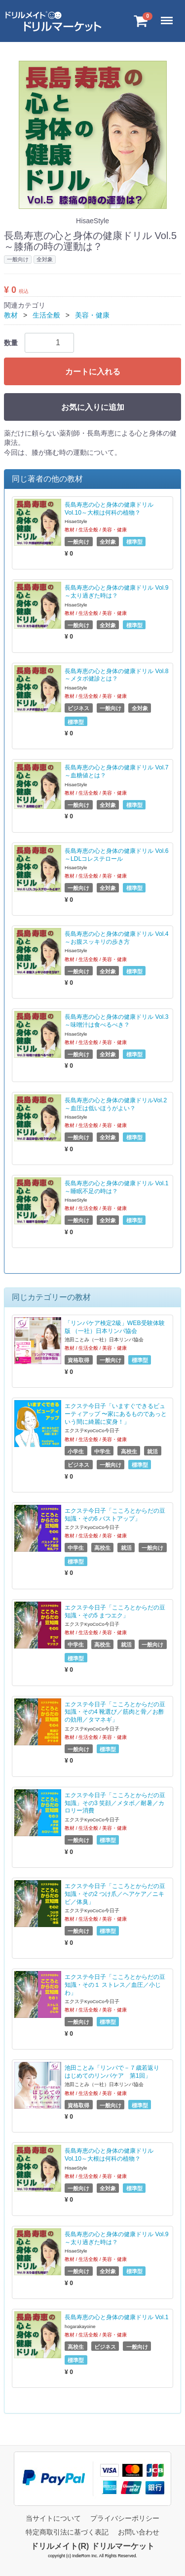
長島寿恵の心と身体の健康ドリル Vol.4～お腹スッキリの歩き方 (116, 937)
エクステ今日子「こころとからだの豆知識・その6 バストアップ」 (115, 1514)
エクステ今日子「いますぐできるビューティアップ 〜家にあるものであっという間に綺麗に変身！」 (116, 1414)
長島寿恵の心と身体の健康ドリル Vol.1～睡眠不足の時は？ (116, 1187)
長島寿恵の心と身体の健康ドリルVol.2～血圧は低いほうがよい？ (116, 1104)
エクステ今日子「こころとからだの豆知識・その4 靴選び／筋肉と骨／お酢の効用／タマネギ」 (115, 1712)
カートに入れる (92, 371)
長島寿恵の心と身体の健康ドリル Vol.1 (116, 2317)
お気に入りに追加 (92, 407)
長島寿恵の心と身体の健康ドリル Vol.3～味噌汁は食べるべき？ (116, 1020)
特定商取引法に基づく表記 (67, 2532)
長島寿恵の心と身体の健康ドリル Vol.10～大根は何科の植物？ (109, 508)
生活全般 (46, 315)
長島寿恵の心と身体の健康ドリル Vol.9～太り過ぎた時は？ (116, 591)
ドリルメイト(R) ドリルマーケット (92, 2546)
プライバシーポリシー (124, 2518)
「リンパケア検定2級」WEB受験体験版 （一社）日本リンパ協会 (115, 1327)
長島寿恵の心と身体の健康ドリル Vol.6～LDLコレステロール (116, 854)
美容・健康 (92, 315)
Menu (169, 15)
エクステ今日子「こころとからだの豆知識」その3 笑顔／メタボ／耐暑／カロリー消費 (115, 1803)
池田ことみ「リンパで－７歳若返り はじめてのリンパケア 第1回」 (115, 2071)
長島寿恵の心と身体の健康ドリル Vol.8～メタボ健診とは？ (116, 675)
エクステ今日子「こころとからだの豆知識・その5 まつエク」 (115, 1611)
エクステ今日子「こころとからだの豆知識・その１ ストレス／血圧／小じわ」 (115, 1984)
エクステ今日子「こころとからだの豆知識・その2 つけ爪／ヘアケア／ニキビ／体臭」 (115, 1894)
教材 (11, 315)
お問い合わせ (138, 2532)
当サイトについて (53, 2518)
